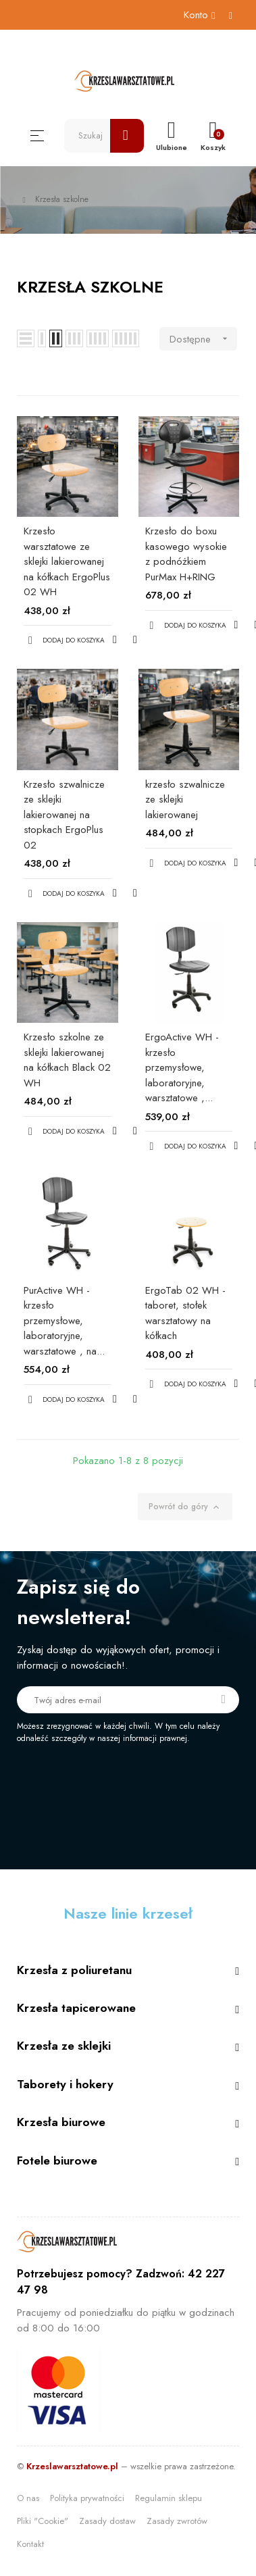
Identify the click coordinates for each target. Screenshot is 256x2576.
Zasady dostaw (107, 2521)
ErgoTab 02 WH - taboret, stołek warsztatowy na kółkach (185, 1313)
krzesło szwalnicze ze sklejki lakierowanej (185, 799)
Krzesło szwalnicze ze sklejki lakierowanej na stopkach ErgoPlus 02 (64, 815)
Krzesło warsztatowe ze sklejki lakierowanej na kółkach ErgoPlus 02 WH (67, 561)
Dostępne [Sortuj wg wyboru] (203, 339)
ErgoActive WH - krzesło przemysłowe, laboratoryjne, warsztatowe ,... (182, 1067)
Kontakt (30, 2543)
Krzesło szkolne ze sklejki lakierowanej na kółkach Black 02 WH (67, 1060)
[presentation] (129, 1782)
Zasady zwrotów (177, 2521)
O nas (28, 2498)
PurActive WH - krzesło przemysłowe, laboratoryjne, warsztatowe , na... (64, 1321)
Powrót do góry (185, 1506)
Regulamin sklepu (168, 2498)
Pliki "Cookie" (42, 2521)
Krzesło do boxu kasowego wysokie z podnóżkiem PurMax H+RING (186, 554)
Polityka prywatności (87, 2498)
